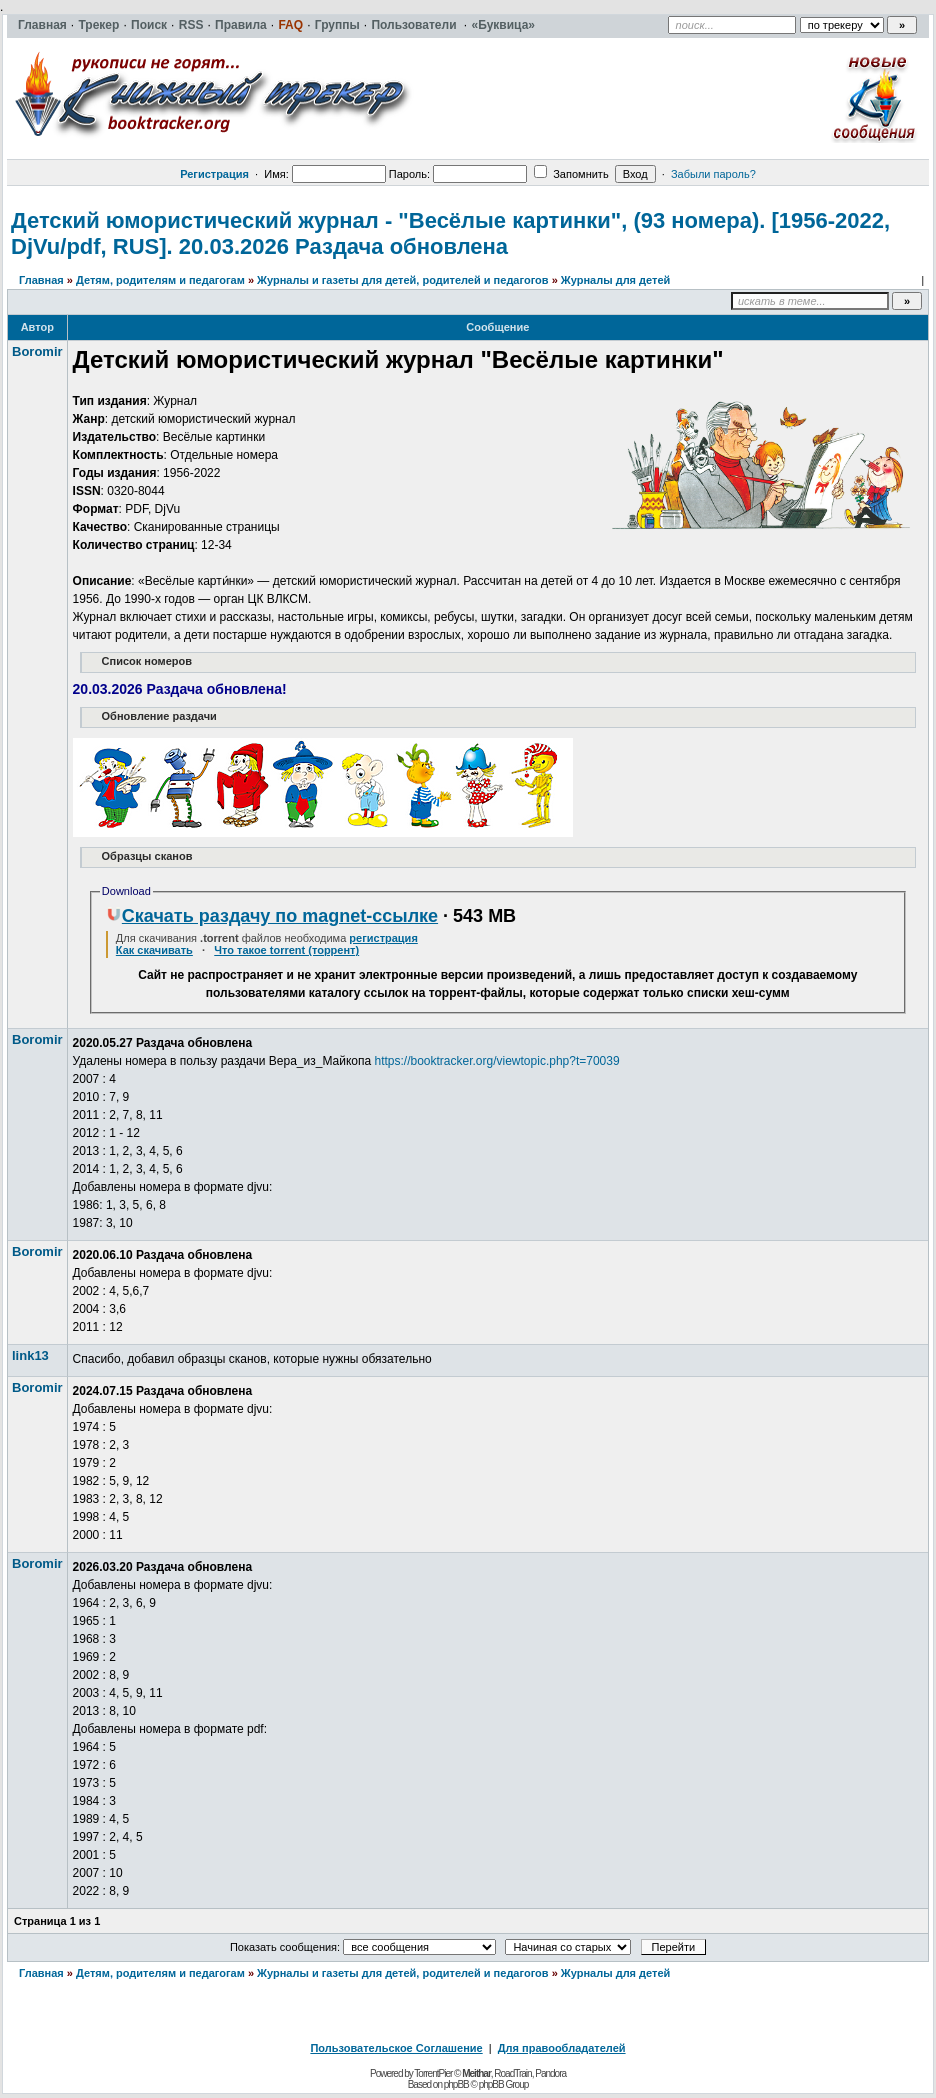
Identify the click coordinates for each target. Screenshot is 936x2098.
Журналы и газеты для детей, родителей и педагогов (402, 280)
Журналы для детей (616, 280)
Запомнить (571, 174)
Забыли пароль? (713, 174)
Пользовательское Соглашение (396, 2048)
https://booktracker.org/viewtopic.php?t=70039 (496, 1061)
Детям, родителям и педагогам (160, 280)
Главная (41, 280)
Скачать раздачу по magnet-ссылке (272, 916)
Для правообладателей (562, 2048)
